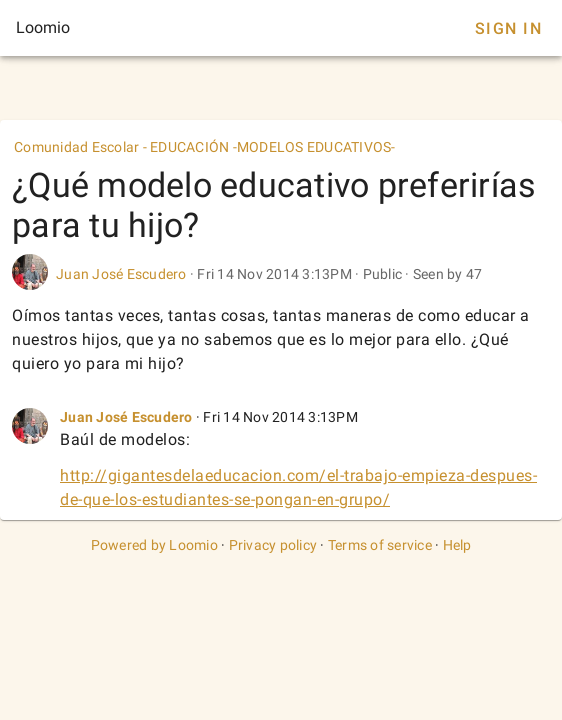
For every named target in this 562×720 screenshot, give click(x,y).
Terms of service (380, 545)
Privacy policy (273, 545)
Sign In (508, 28)
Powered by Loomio (154, 545)
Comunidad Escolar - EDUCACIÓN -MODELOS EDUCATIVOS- (205, 147)
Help (457, 545)
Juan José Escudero (121, 274)
